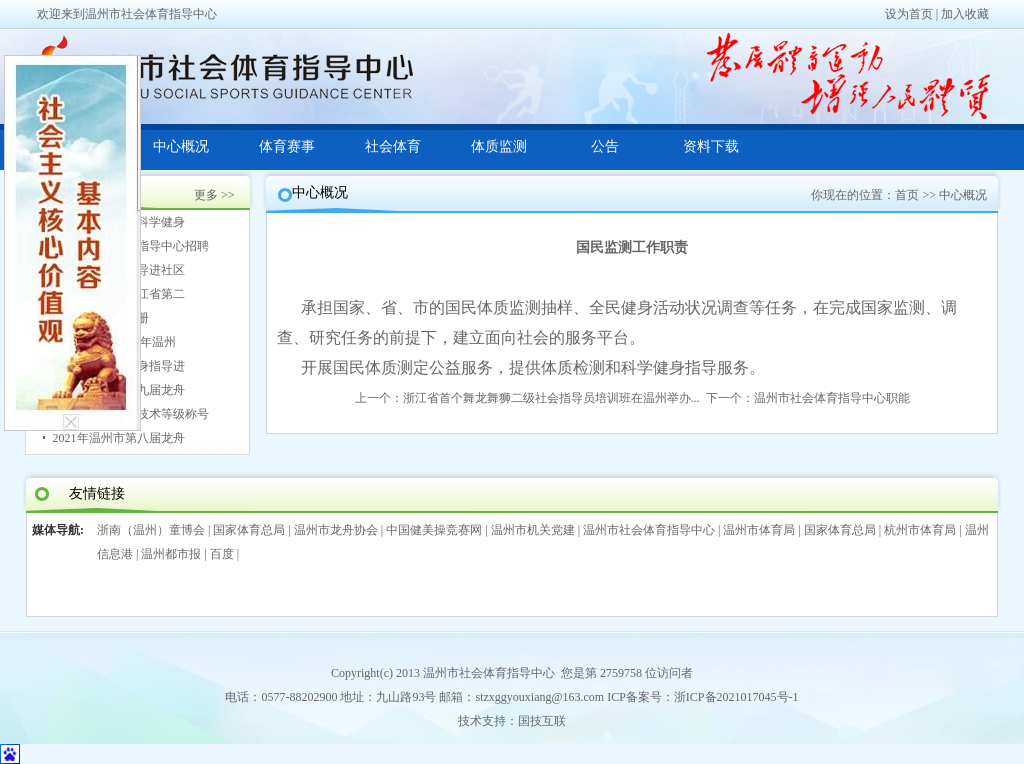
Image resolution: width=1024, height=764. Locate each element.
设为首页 (909, 14)
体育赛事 (287, 146)
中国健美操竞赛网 (434, 530)
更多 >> (214, 195)
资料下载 (711, 146)
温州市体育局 (759, 530)
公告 (605, 146)
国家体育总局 (249, 530)
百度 (222, 554)
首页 (907, 195)
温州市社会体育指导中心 (649, 530)
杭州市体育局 (920, 530)
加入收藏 (965, 14)
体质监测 (499, 146)
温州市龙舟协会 (336, 530)
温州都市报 (171, 554)
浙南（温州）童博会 (151, 530)
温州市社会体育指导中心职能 (832, 398)
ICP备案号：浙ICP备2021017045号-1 (702, 697)
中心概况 (181, 146)
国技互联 (542, 721)
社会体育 (393, 146)
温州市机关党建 (533, 530)
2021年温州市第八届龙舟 (119, 438)
